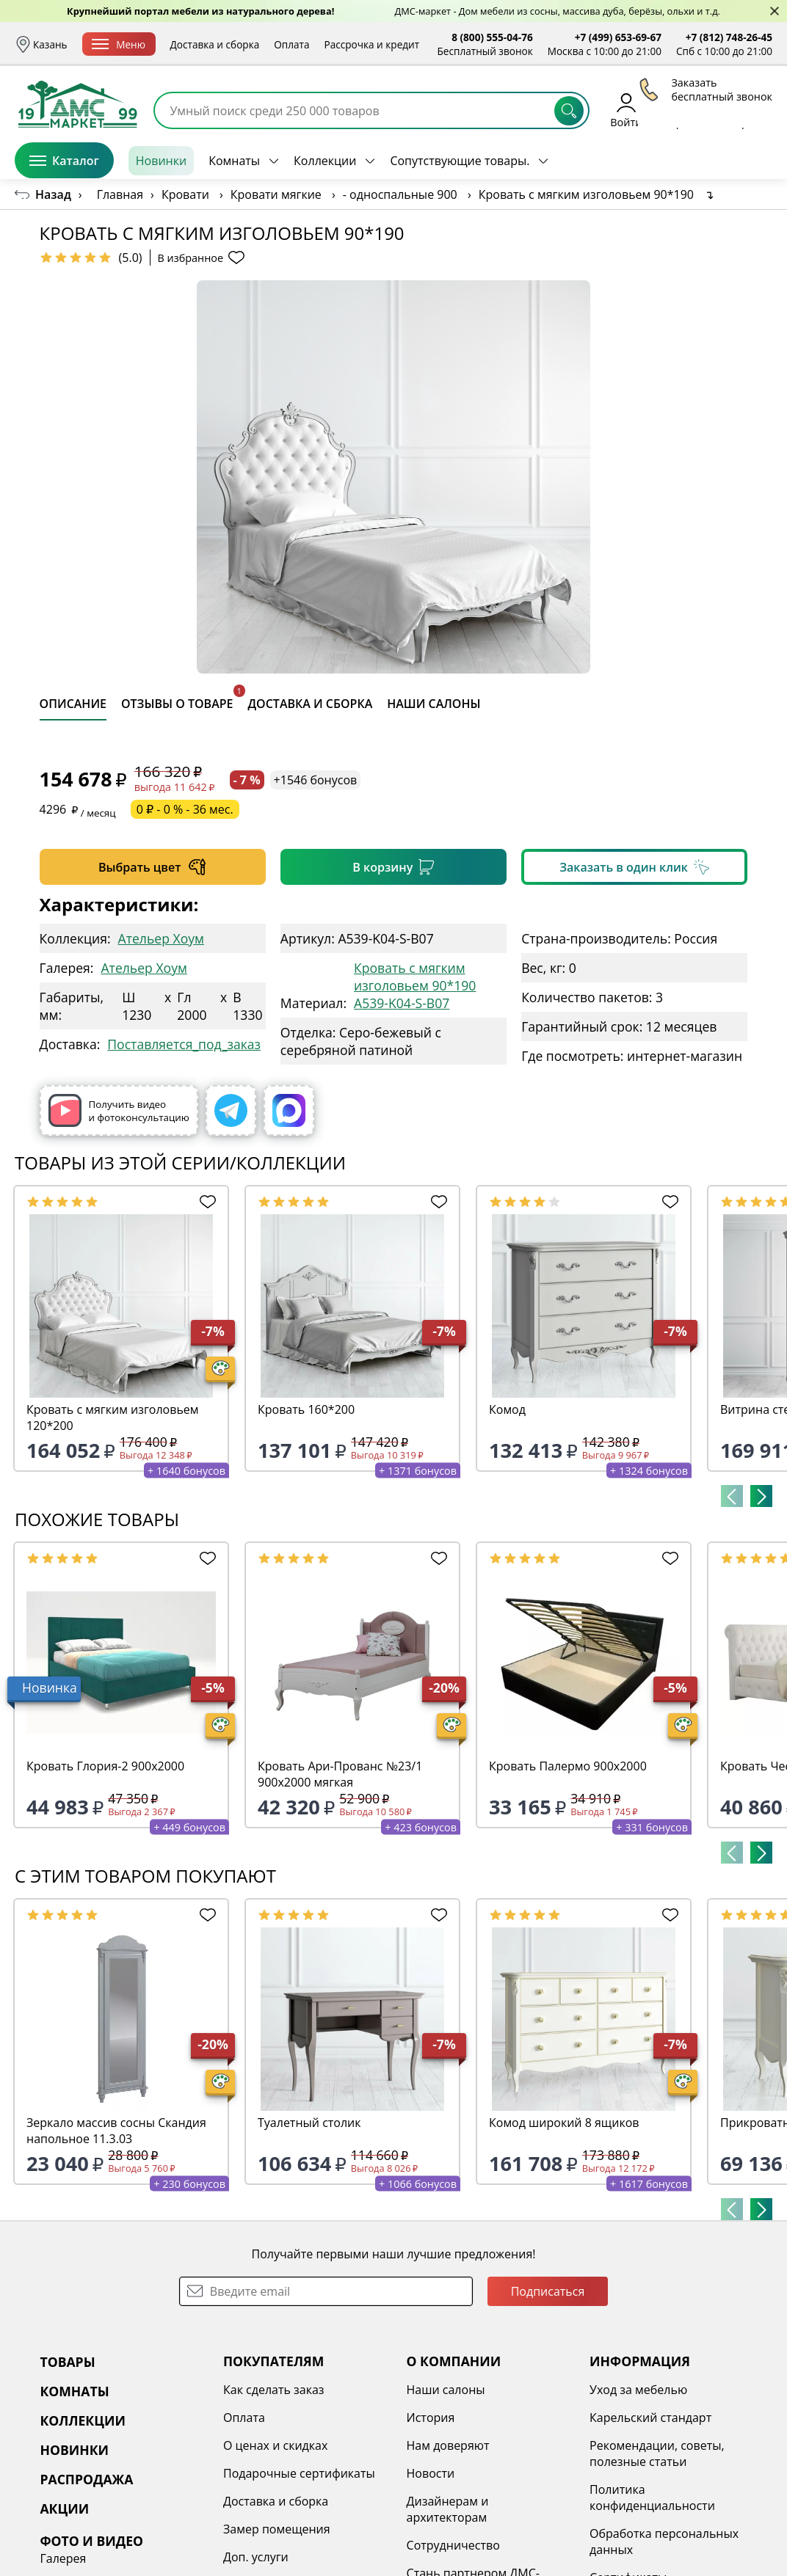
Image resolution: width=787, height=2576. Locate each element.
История (431, 2417)
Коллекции (325, 161)
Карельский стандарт (650, 2417)
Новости (431, 2473)
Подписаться (548, 2291)
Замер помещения (276, 2529)
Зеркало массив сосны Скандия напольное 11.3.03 (116, 2131)
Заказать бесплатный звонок (705, 160)
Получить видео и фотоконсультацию (118, 1110)
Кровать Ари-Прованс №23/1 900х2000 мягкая (340, 1774)
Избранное (685, 110)
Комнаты (234, 161)
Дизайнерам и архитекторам (448, 2509)
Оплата (291, 44)
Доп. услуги (256, 2557)
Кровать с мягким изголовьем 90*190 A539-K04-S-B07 (415, 985)
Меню (118, 44)
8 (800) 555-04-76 (492, 37)
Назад (53, 194)
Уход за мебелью (638, 2390)
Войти (626, 110)
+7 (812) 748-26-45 (729, 37)
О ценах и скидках (275, 2445)
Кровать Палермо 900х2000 (568, 1766)
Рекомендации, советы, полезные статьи (657, 2453)
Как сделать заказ (273, 2390)
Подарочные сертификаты (299, 2473)
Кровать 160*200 (306, 1409)
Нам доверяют (448, 2445)
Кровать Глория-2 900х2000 (105, 1766)
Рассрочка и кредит (372, 44)
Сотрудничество (453, 2545)
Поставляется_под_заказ (184, 1044)
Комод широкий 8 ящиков (564, 2123)
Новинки (161, 161)
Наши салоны (446, 2390)
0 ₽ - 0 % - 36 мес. (185, 809)
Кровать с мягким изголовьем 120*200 (112, 1417)
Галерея (63, 2558)
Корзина (750, 110)
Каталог (64, 161)
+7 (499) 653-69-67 (618, 37)
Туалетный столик (309, 2123)
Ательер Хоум (161, 938)
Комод (507, 1409)
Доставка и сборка (215, 44)
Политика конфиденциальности (652, 2497)
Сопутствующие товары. (459, 161)
